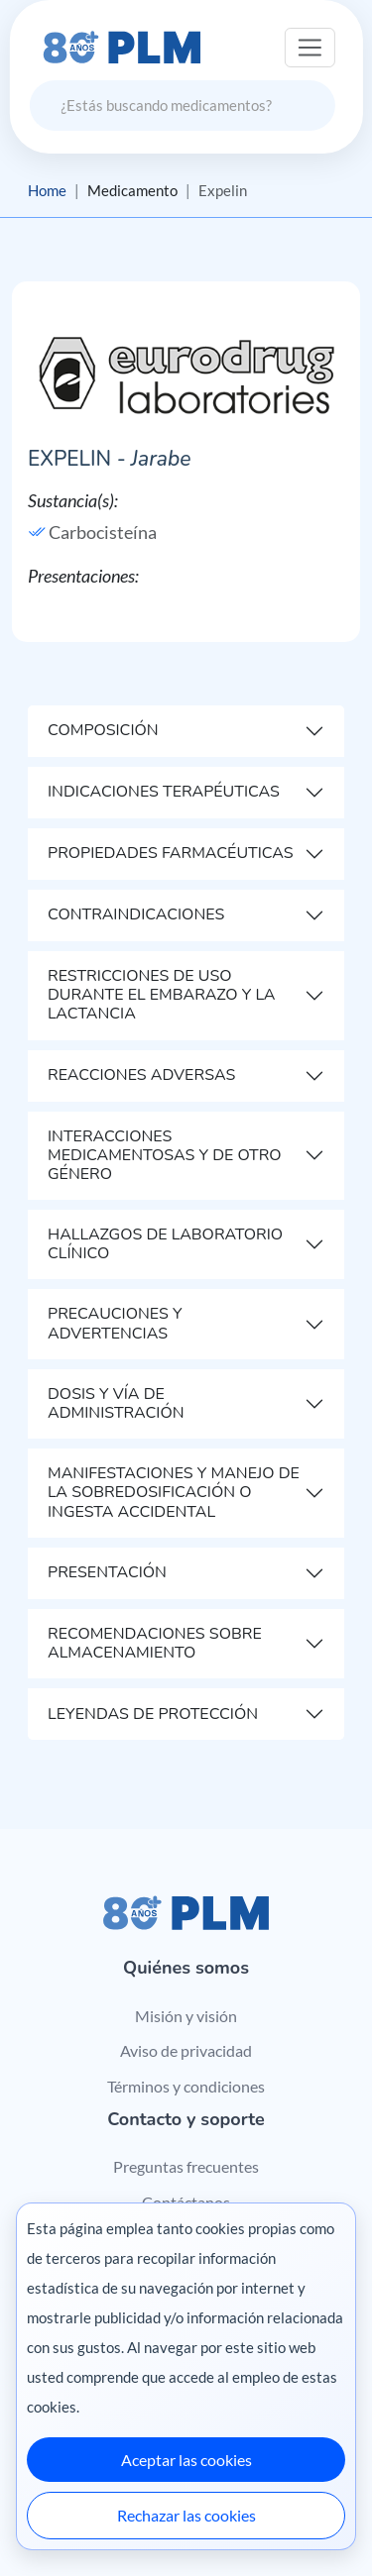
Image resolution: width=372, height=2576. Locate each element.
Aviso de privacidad (186, 2050)
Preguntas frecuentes (186, 2166)
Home (47, 190)
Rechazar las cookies (186, 2515)
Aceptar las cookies (186, 2459)
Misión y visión (186, 2015)
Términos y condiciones (186, 2086)
